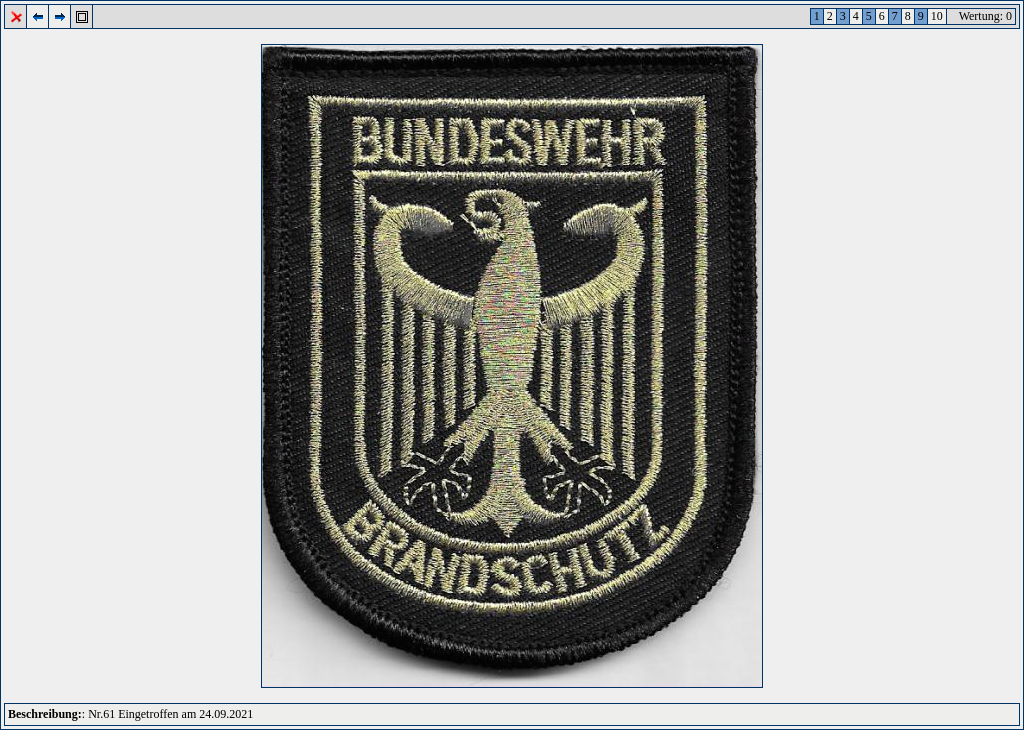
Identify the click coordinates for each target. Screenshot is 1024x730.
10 (937, 16)
